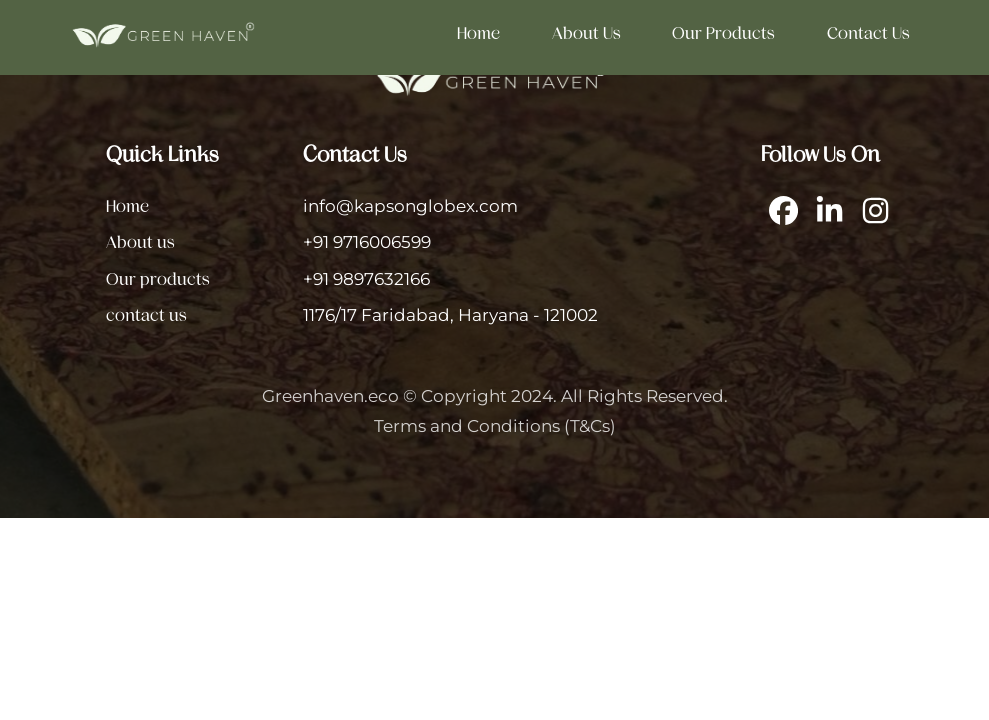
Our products (723, 33)
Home (478, 33)
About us (586, 33)
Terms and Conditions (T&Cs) (495, 426)
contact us (868, 33)
